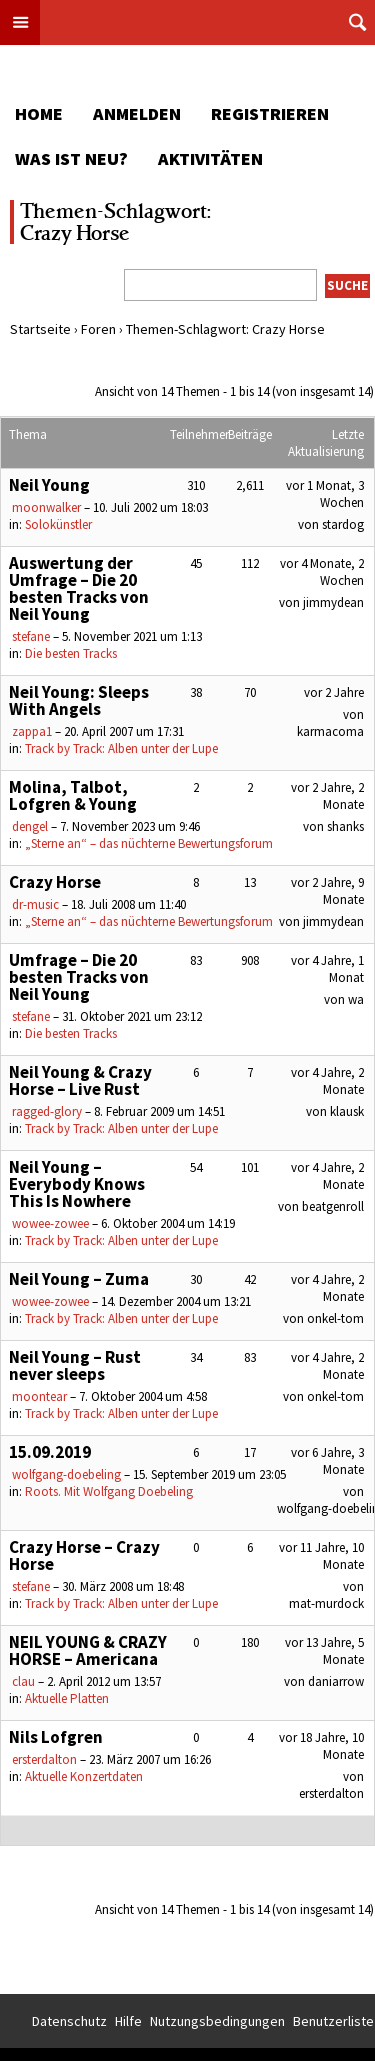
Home (39, 113)
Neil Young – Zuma (79, 1279)
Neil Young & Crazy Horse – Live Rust (80, 1080)
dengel (30, 826)
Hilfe (128, 2021)
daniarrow (336, 1681)
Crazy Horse (55, 882)
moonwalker (46, 507)
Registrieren (270, 113)
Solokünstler (58, 524)
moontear (39, 1396)
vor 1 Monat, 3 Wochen (325, 494)
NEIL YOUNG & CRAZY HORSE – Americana (88, 1650)
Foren (98, 329)
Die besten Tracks (71, 653)
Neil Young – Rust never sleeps (75, 1365)
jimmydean (333, 602)
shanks (345, 826)
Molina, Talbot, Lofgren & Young (73, 795)
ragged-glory (47, 1111)
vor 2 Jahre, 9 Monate (327, 891)
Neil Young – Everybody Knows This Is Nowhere (77, 1184)
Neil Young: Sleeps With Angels (79, 700)
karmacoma (330, 731)
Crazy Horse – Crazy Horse (84, 1555)
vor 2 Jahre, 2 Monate (327, 796)
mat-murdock (326, 1603)
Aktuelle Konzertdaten (84, 1776)
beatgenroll (333, 1206)
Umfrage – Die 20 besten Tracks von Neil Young (79, 977)
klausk (347, 1111)
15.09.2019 (50, 1452)
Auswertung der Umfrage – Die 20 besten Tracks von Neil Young (79, 588)
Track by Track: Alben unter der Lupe (121, 748)
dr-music (35, 904)
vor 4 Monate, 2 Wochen (322, 572)
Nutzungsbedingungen (217, 2021)
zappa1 (32, 731)
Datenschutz (69, 2021)
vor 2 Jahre (334, 692)
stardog (343, 524)
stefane (31, 636)
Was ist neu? (71, 158)
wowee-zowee (50, 1223)
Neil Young (49, 485)
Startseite (40, 329)
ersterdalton (44, 1759)
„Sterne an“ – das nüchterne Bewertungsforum (149, 843)
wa (356, 999)
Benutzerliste (333, 2021)
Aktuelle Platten (67, 1698)
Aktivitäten (210, 158)
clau (23, 1681)
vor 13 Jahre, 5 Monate (324, 1651)
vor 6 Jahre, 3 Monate (327, 1461)
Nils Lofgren (56, 1737)
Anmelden (137, 113)
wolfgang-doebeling (66, 1474)
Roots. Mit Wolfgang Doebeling (109, 1491)
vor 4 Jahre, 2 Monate (327, 1081)
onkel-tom (335, 1318)
